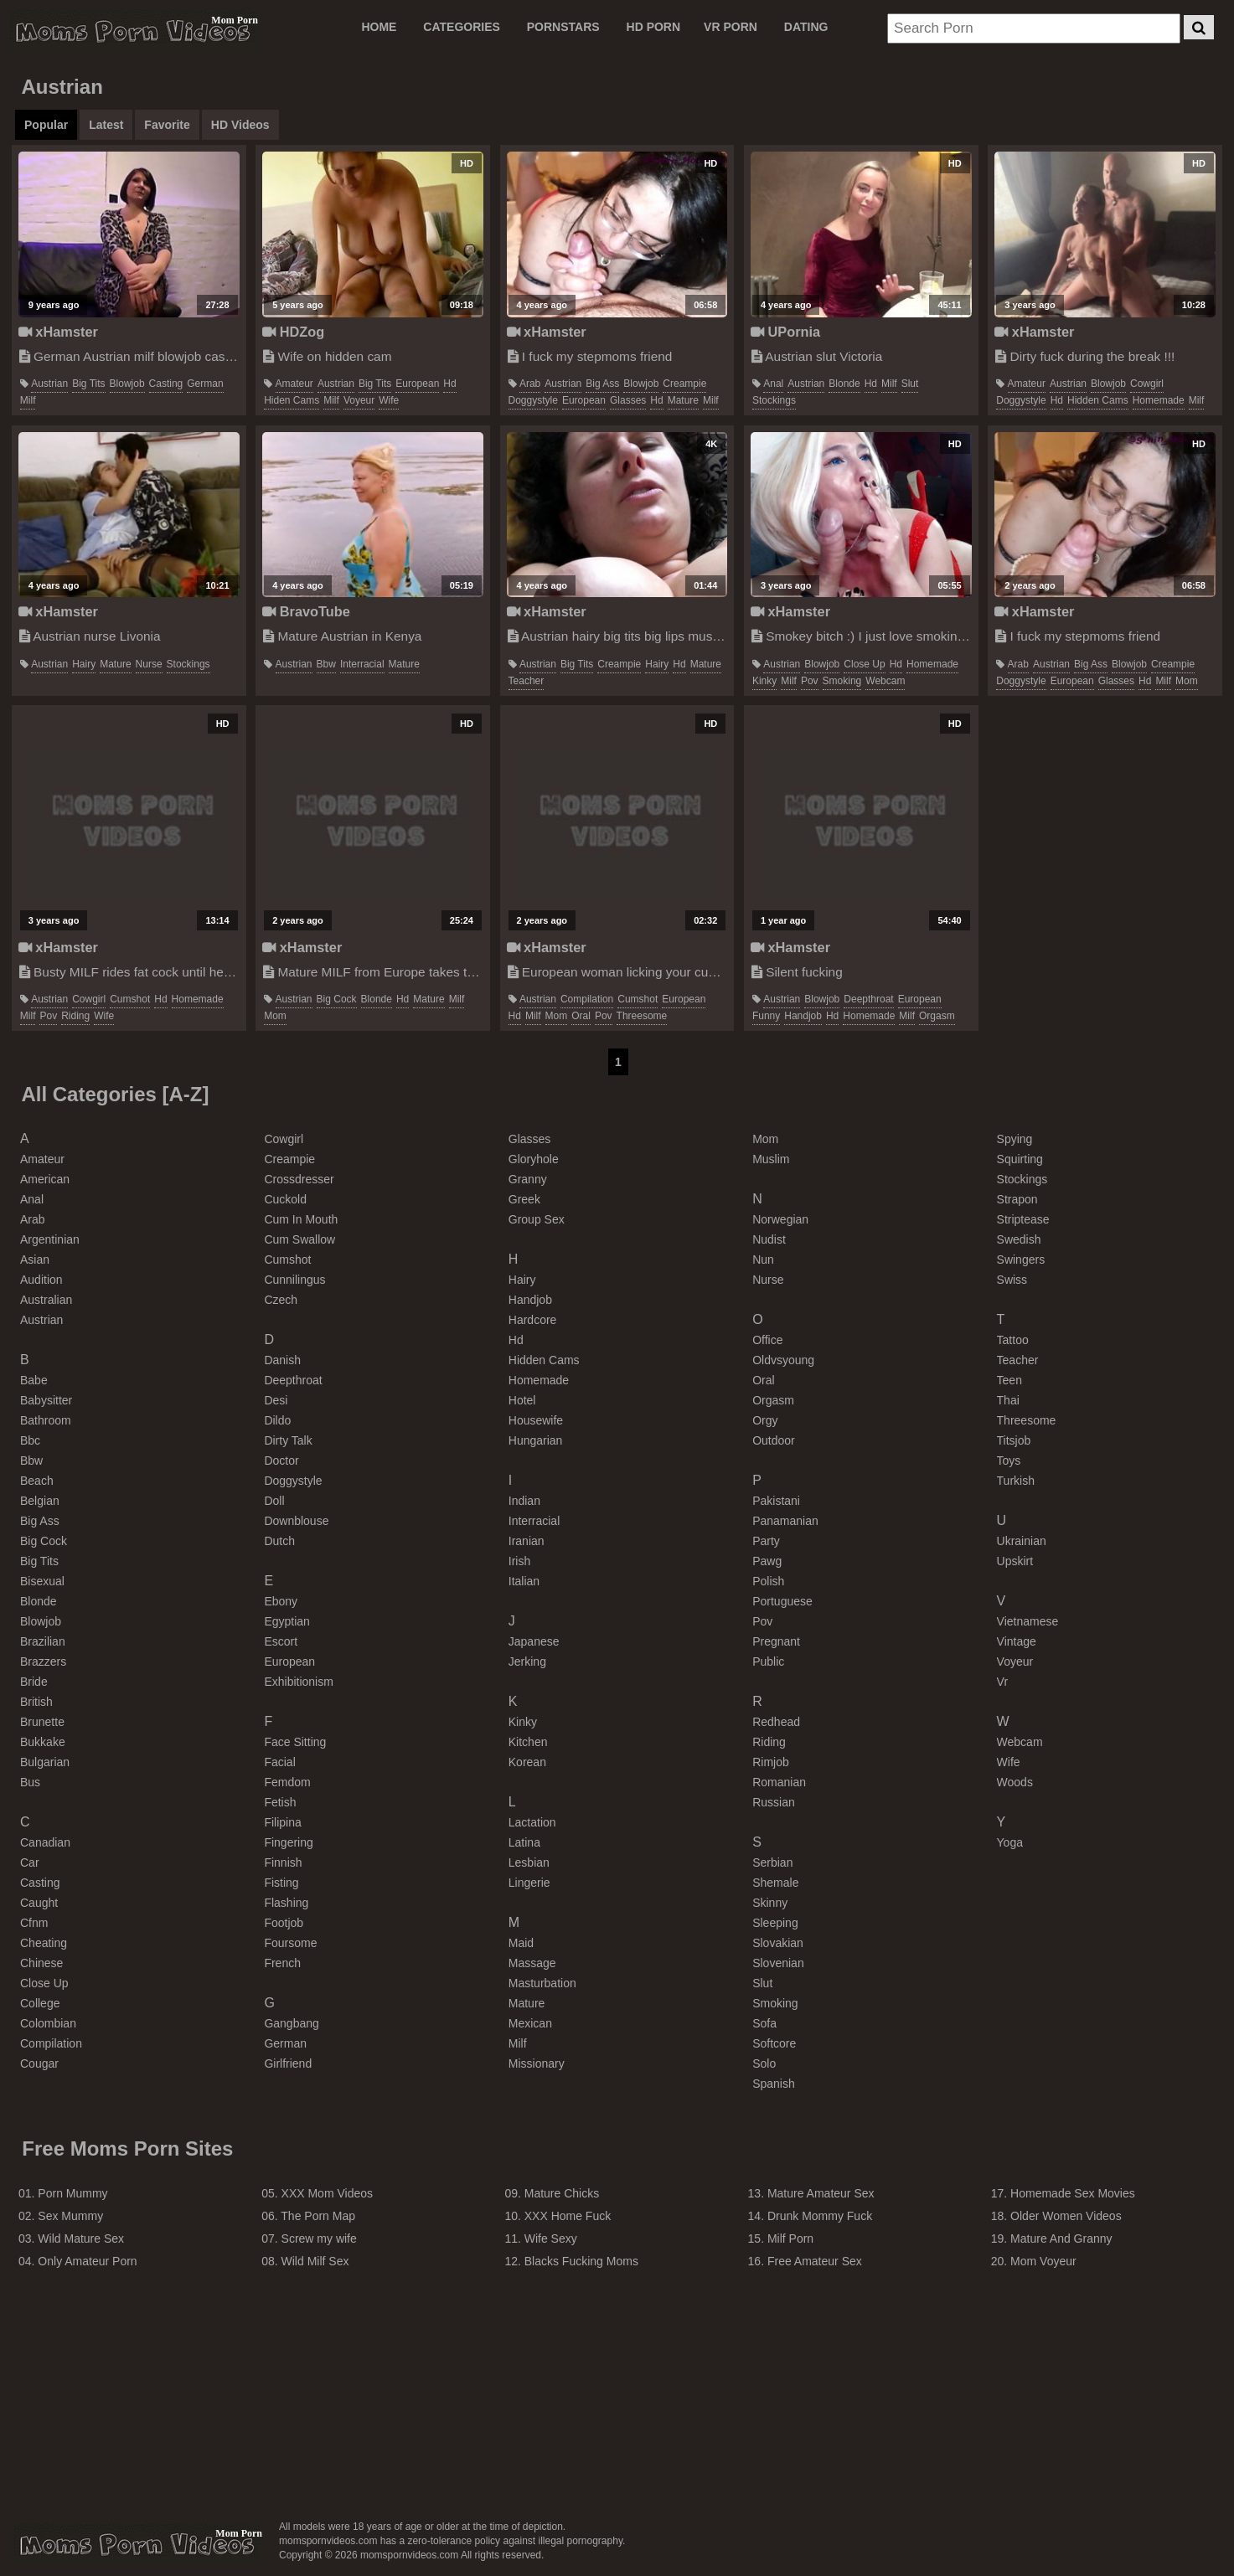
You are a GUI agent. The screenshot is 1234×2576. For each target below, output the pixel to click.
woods (1015, 1782)
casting (166, 383)
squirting (1020, 1159)
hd (449, 383)
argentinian (50, 1239)
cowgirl (1147, 383)
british (36, 1701)
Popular (46, 124)
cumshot (130, 999)
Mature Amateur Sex (821, 2193)
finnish (283, 1862)
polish (768, 1581)
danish (282, 1360)
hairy (84, 664)
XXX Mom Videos (327, 2193)
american (45, 1179)
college (39, 2003)
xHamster (58, 331)
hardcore (533, 1320)
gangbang (291, 2023)
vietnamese (1028, 1621)
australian (46, 1299)
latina (524, 1842)
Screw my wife (319, 2238)
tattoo (1013, 1340)
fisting (281, 1882)
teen (1009, 1380)
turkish (1016, 1480)
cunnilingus (294, 1279)
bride (34, 1681)
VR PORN (730, 26)
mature (683, 400)
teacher (527, 681)
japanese (534, 1641)
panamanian (785, 1521)
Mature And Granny (1061, 2238)
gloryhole (534, 1159)
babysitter (46, 1400)
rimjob (770, 1762)
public (768, 1661)
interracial (362, 664)
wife (389, 400)
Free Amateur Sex (814, 2261)
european (417, 383)
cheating (43, 1943)
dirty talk (288, 1440)
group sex (537, 1219)
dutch (279, 1541)
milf (28, 400)
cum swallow (299, 1239)
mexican (530, 2023)
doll (274, 1500)
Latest (106, 124)
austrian (49, 383)
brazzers (43, 1661)
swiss (1012, 1279)
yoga (1010, 1842)
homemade (1159, 400)
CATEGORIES (461, 26)
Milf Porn (790, 2238)
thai (1008, 1400)
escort (280, 1641)
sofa (764, 2023)
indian (524, 1500)
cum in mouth (301, 1219)
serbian (772, 1862)
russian (773, 1802)
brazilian (42, 1641)
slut (910, 383)
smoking (842, 681)
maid (521, 1943)
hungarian (536, 1440)
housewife (536, 1420)
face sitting (295, 1742)
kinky (764, 681)
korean (527, 1762)
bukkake (42, 1742)
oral (581, 1016)
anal (773, 383)
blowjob (127, 383)
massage (532, 1963)
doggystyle (533, 400)
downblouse (296, 1521)
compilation (586, 999)
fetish (280, 1802)
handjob (803, 1016)
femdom (287, 1782)
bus (30, 1782)
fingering (288, 1842)
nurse (149, 664)
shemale (775, 1882)
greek (524, 1199)
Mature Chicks (561, 2193)
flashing (286, 1902)
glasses (628, 400)
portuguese (782, 1601)
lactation (532, 1822)
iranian (527, 1541)
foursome (290, 1943)
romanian (779, 1782)
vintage (1016, 1641)
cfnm (34, 1922)
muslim (770, 1159)
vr (1002, 1681)
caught (39, 1902)
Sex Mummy (70, 2216)
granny (528, 1179)
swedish (1019, 1239)
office (767, 1340)
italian (524, 1581)
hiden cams (291, 400)
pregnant (776, 1641)
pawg (767, 1561)
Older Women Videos (1066, 2216)
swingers (1021, 1259)
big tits (88, 383)
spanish (773, 2083)
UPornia (785, 331)
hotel (522, 1400)
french (282, 1963)
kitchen (528, 1742)
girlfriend (288, 2063)
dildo (277, 1420)
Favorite (166, 124)
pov (809, 681)
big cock (337, 999)
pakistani (776, 1500)
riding (75, 1016)
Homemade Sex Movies (1072, 2193)
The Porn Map (318, 2216)
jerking (527, 1661)
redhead (776, 1721)
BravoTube (306, 611)
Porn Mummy (72, 2193)
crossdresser (298, 1179)
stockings (774, 400)
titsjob (1014, 1440)
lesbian (529, 1862)
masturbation (542, 1983)
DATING (806, 26)
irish (519, 1561)
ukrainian (1021, 1541)
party (766, 1541)
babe (34, 1380)
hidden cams (1097, 400)
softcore (774, 2043)
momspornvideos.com (136, 2544)
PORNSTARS (563, 26)
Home (378, 26)
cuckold (285, 1199)
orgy (764, 1420)
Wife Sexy (550, 2238)
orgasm (937, 1016)
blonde (844, 383)
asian (34, 1259)
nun (763, 1259)
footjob (283, 1922)
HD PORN (654, 26)
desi (275, 1400)
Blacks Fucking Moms (581, 2261)
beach (37, 1480)
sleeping (775, 1922)
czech (280, 1299)
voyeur (358, 400)
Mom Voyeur (1043, 2261)
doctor (281, 1460)
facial (279, 1762)
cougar (39, 2063)
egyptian (286, 1621)
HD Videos (240, 124)
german (205, 383)
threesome (642, 1016)
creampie (684, 383)
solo (764, 2063)
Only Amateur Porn (87, 2261)
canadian (45, 1842)
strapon (1017, 1199)
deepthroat (868, 999)
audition (41, 1279)
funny (766, 1016)
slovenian (778, 1963)
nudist (769, 1239)
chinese (41, 1963)
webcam (885, 681)
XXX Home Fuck (567, 2216)
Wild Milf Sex (315, 2261)
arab (529, 383)
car (29, 1862)
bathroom (45, 1420)
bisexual (42, 1581)
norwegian (780, 1219)
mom (1186, 681)
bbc (30, 1440)
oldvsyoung (783, 1360)
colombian (48, 2023)
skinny (769, 1902)
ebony (280, 1601)
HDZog (293, 331)
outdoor (773, 1440)
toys (1009, 1460)
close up (864, 664)
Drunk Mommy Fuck (819, 2216)
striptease (1023, 1219)
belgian (39, 1500)
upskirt (1015, 1561)
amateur (294, 383)
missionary (537, 2063)
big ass (602, 383)
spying (1015, 1139)
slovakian (777, 1943)
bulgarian (45, 1762)
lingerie (529, 1882)
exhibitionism (298, 1681)
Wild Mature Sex (81, 2238)
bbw (326, 664)
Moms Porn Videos (132, 31)
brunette (42, 1721)
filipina (282, 1822)
